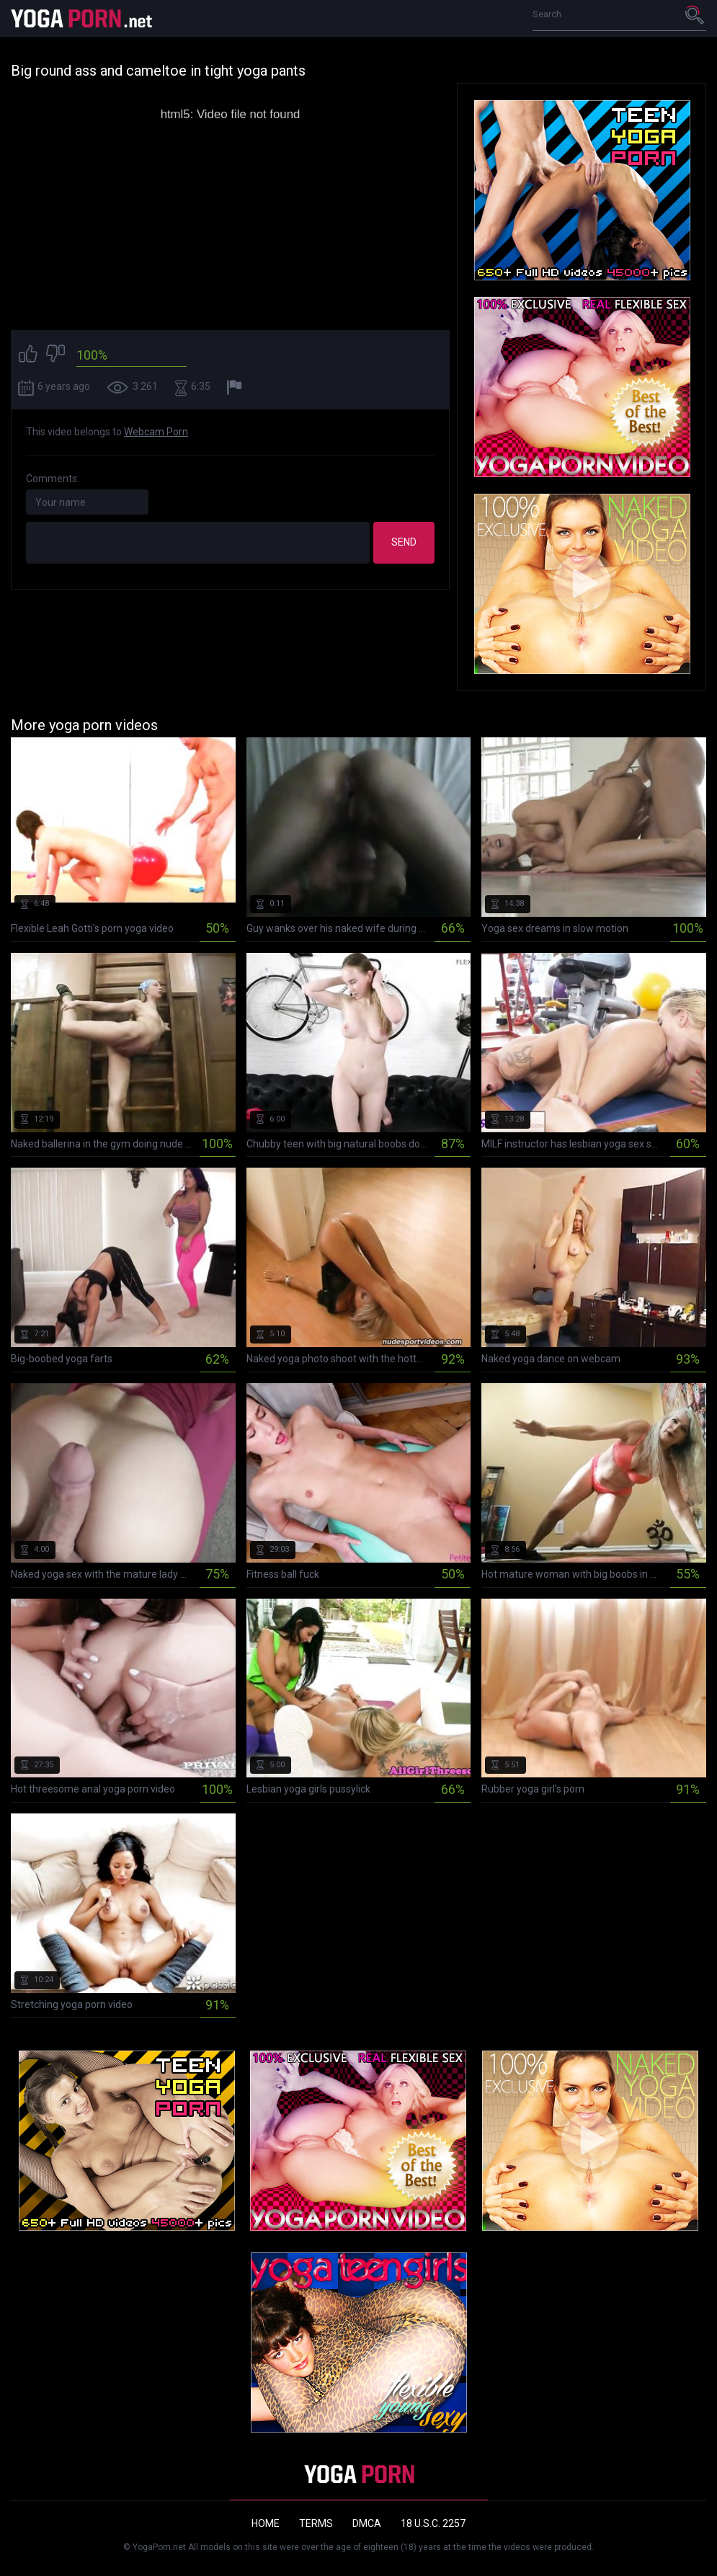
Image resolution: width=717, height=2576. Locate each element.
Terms (316, 2523)
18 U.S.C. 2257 (433, 2523)
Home (265, 2523)
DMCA (366, 2523)
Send (404, 542)
